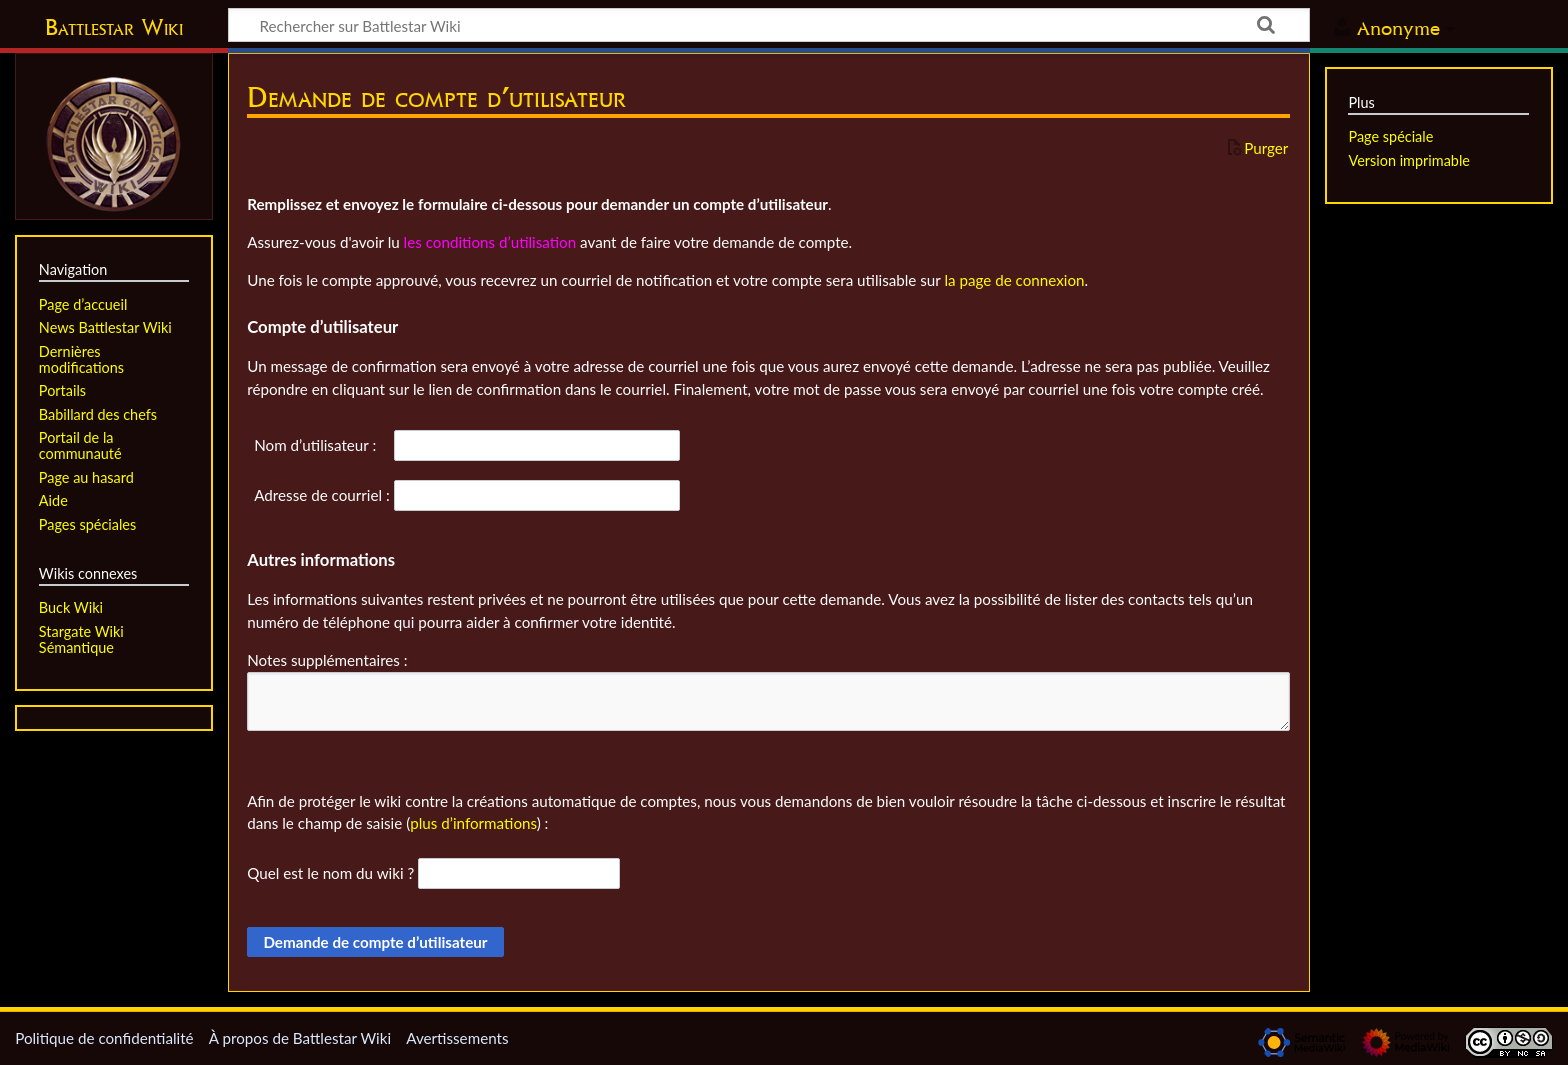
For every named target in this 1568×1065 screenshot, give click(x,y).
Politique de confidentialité (104, 1038)
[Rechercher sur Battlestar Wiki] (769, 25)
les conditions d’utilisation (490, 242)
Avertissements (457, 1038)
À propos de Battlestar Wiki (300, 1038)
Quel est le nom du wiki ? (330, 873)
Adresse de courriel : (322, 495)
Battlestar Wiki (114, 27)
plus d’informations (473, 823)
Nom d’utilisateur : (315, 445)
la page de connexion (1014, 280)
